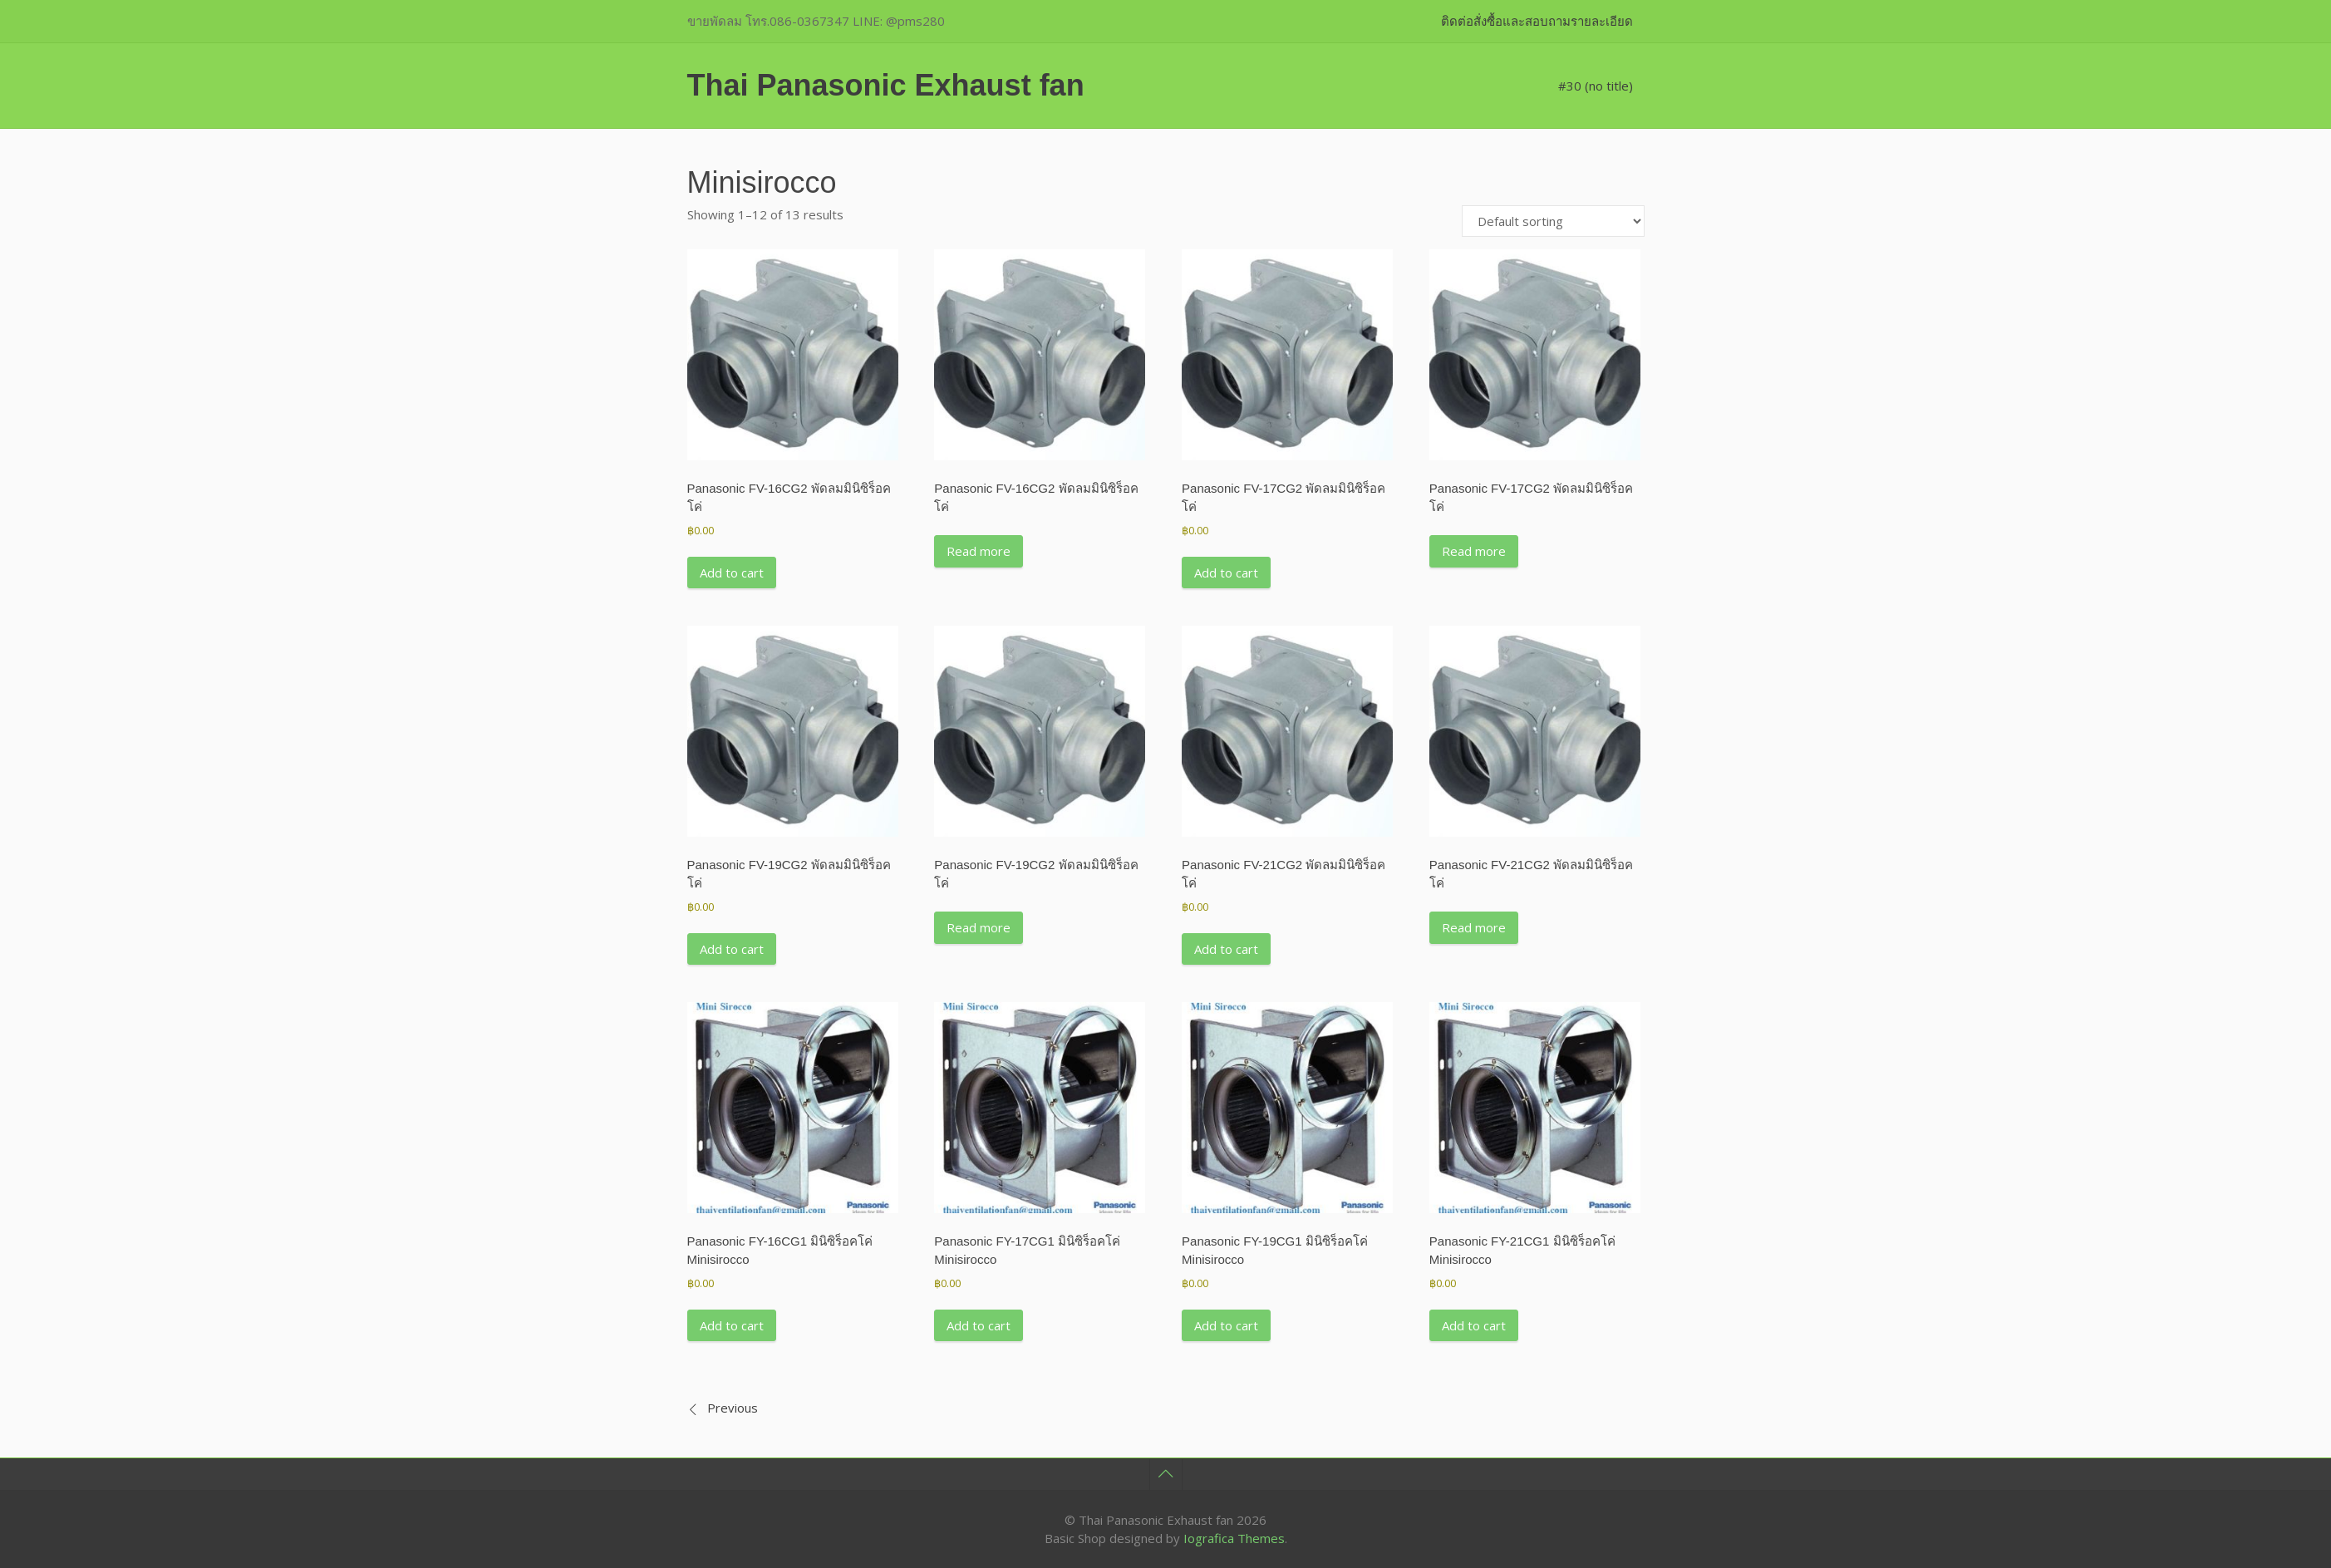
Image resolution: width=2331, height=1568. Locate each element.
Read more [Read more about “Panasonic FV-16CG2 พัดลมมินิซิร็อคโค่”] (979, 551)
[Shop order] (1553, 221)
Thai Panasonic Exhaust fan (885, 85)
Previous (732, 1407)
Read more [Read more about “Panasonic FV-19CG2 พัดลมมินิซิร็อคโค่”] (979, 927)
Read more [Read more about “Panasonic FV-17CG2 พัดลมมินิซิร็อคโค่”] (1474, 551)
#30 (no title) (1595, 85)
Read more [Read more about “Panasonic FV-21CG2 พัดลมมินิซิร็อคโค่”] (1474, 927)
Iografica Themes (1234, 1538)
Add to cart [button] (732, 572)
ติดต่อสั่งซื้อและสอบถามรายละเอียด (1537, 20)
